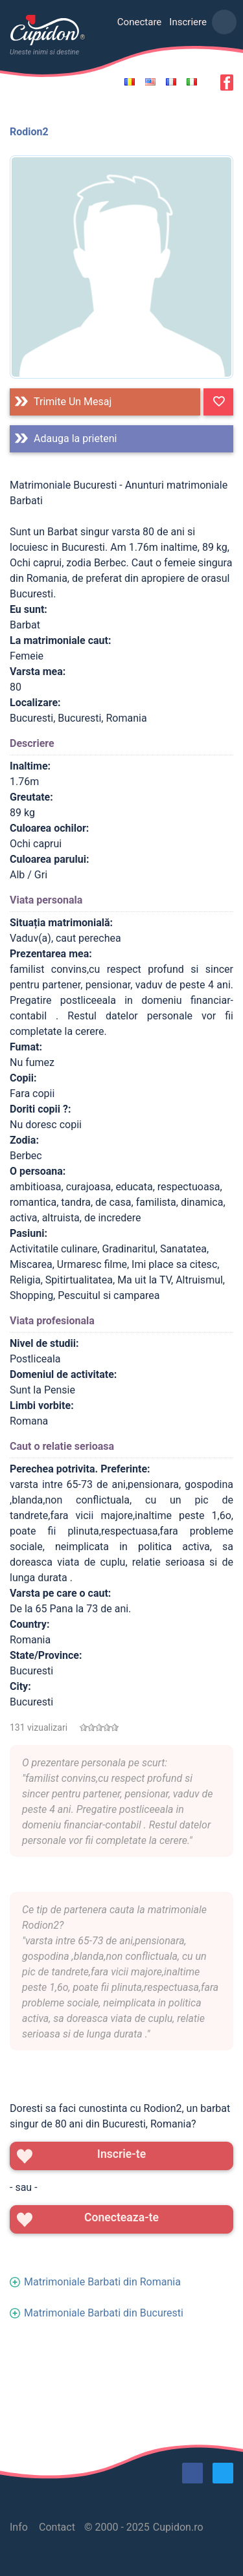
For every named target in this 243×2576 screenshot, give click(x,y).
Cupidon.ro (178, 2527)
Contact (57, 2527)
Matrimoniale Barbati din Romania (102, 2282)
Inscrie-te (121, 2154)
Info (19, 2527)
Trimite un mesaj (72, 401)
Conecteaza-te (121, 2217)
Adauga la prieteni (75, 438)
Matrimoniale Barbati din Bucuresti (103, 2313)
